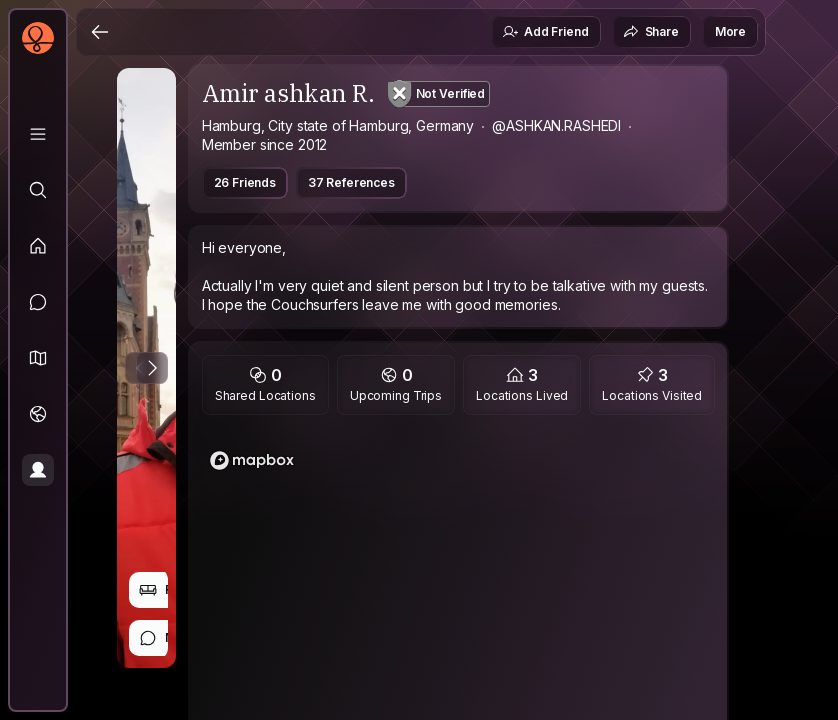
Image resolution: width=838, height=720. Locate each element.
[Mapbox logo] (252, 460)
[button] (38, 358)
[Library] (38, 134)
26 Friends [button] (245, 182)
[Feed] (38, 246)
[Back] (100, 32)
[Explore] (38, 190)
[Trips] (38, 414)
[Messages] (38, 302)
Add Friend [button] (545, 32)
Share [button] (651, 32)
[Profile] (38, 470)
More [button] (730, 31)
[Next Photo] (152, 368)
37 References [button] (351, 182)
